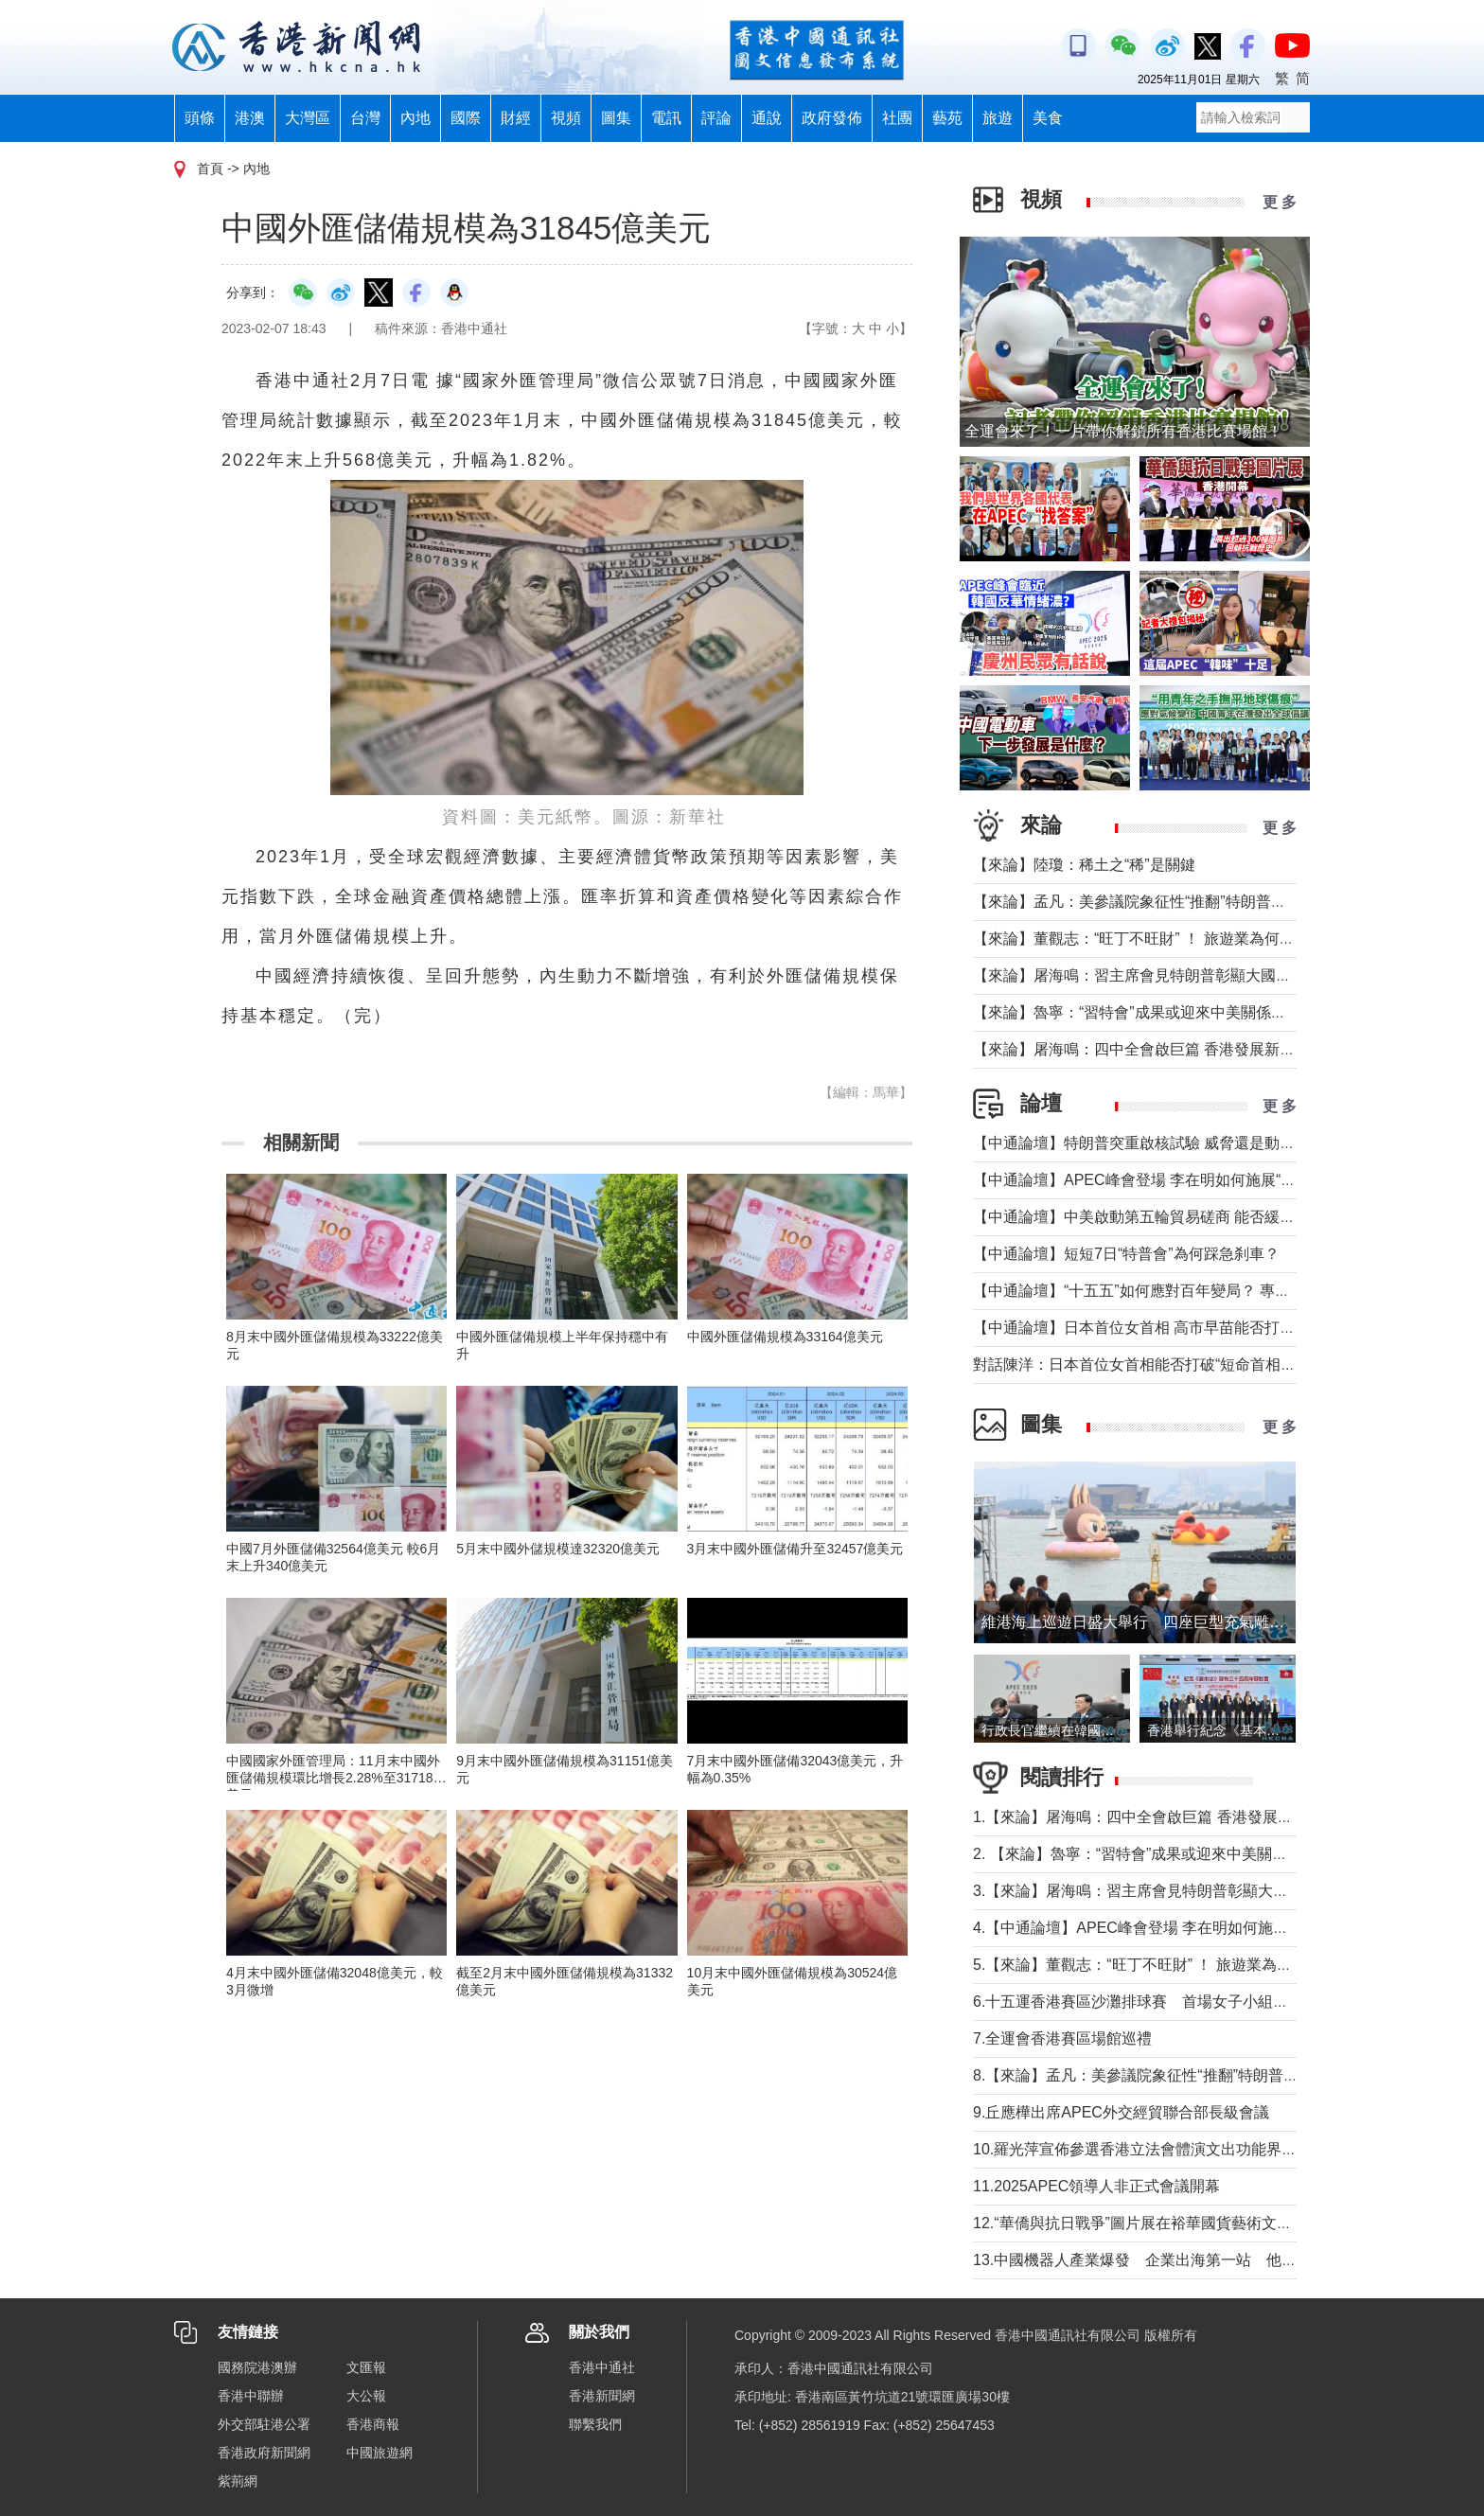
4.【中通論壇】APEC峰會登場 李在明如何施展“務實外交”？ (1173, 1928)
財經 (516, 118)
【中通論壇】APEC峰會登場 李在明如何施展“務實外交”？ (1167, 1180)
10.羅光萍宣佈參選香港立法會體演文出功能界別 (1135, 2149)
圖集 (616, 118)
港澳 (250, 118)
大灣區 (307, 118)
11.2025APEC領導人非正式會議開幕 (1096, 2186)
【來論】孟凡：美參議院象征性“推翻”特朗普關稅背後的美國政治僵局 (1205, 902)
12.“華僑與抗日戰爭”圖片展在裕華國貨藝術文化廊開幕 (1155, 2223)
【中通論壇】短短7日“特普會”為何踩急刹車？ (1126, 1254)
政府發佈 (832, 118)
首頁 (210, 168)
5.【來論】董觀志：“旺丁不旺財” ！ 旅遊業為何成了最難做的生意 (1193, 1965)
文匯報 (366, 2367)
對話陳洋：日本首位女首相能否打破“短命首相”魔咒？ (1152, 1364)
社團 (897, 118)
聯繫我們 (595, 2424)
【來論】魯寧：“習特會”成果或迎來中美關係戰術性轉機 (1160, 1012)
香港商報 (372, 2424)
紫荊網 (237, 2481)
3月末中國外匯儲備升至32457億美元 (795, 1548)
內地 (415, 118)
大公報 (366, 2395)
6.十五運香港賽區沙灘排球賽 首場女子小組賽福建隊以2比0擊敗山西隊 (1215, 2001)
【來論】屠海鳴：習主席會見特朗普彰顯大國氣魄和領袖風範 (1177, 975)
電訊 (666, 118)
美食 (1048, 118)
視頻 (566, 118)
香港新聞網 (602, 2395)
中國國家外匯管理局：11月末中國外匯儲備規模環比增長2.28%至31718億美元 (336, 1777)
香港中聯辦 (251, 2395)
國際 (465, 118)
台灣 (365, 118)
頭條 (200, 118)
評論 (716, 118)
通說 (766, 118)
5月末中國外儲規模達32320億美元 (558, 1548)
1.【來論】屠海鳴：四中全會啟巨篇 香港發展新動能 (1148, 1817)
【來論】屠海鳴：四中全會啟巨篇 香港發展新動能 (1141, 1049)
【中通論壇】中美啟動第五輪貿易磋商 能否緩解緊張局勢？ (1171, 1217)
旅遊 (997, 118)
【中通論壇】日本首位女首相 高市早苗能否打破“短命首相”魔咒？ (1192, 1328)
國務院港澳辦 (257, 2367)
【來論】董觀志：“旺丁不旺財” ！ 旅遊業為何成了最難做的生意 (1187, 938)
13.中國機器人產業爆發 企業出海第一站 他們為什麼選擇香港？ (1195, 2260)
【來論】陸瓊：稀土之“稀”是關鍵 (1084, 865)
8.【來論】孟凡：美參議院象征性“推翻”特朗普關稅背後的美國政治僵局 (1211, 2075)
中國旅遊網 (379, 2452)
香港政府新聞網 (264, 2452)
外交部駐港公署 (264, 2424)
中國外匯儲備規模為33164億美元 (785, 1336)
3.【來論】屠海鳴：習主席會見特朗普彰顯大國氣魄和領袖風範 (1183, 1891)
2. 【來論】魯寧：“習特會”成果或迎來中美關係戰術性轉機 (1168, 1854)
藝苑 (947, 118)
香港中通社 (602, 2367)
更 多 (1280, 202)
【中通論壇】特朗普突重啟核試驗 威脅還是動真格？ (1149, 1143)
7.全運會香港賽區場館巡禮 (1062, 2038)
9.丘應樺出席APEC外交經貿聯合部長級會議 (1121, 2112)
